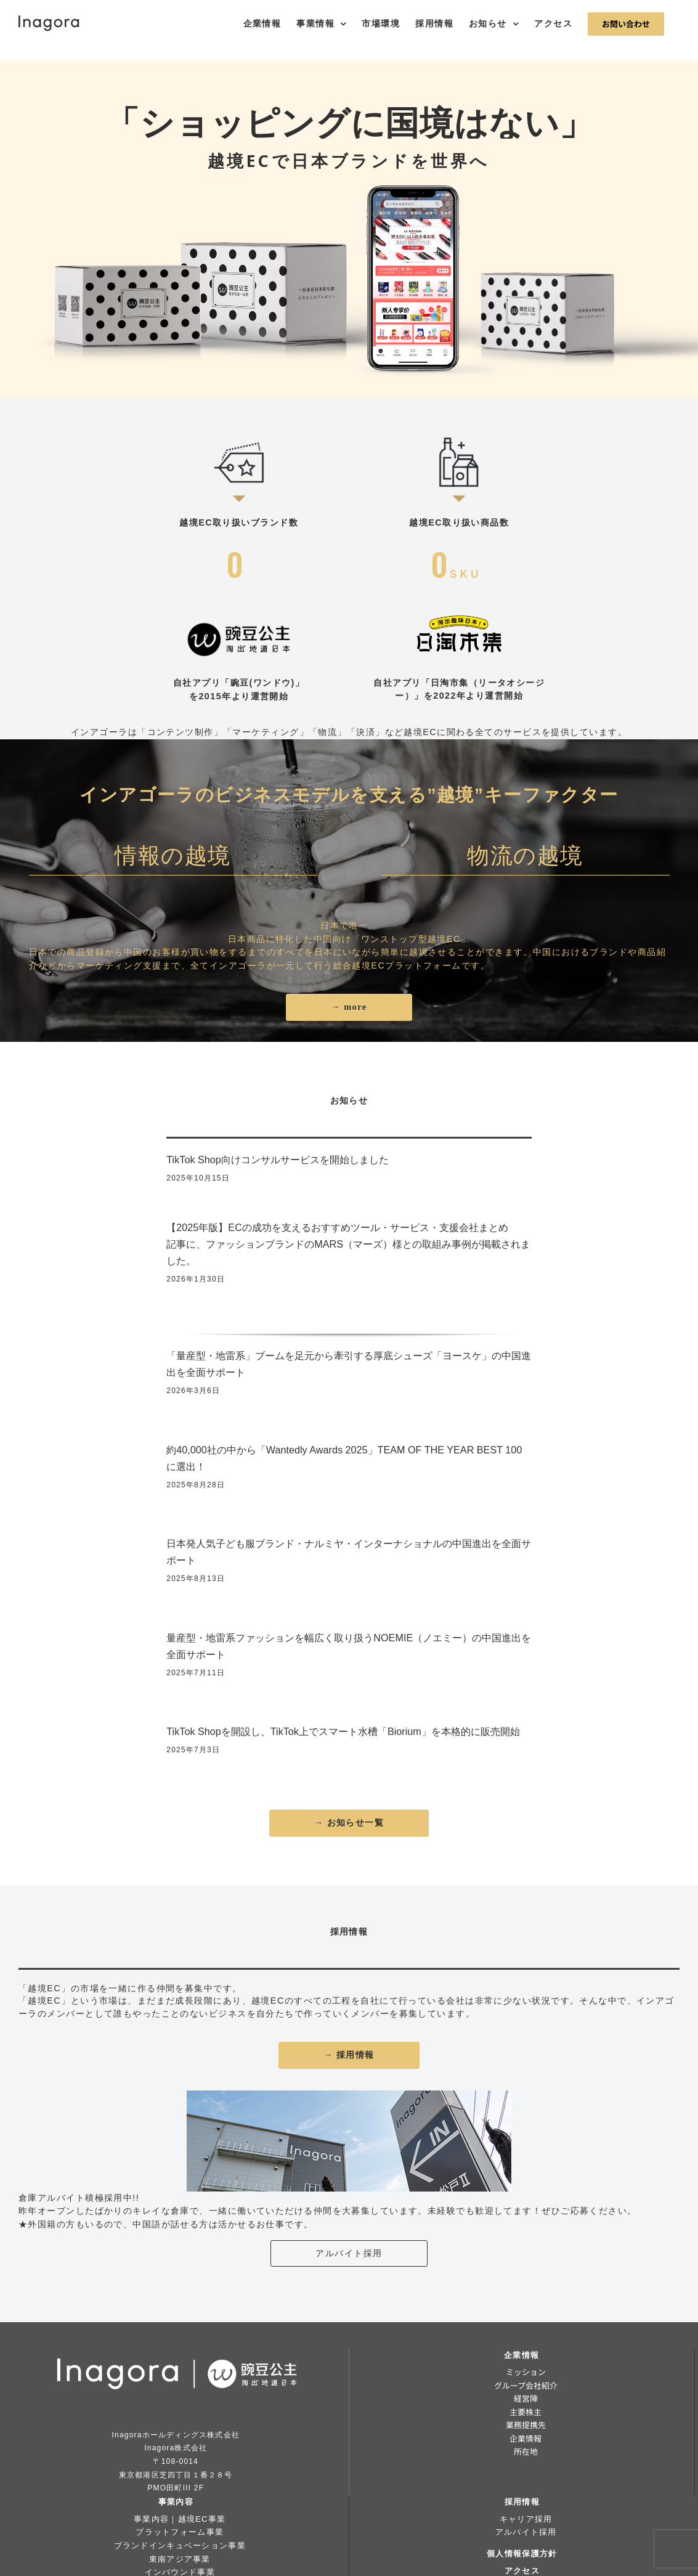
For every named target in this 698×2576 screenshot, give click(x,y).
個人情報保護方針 (522, 2553)
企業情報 (521, 2355)
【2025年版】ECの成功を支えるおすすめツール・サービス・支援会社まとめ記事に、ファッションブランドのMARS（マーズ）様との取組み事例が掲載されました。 (348, 1244)
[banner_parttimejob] (349, 2095)
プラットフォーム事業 (180, 2532)
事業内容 (175, 2501)
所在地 (526, 2451)
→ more (349, 1007)
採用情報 (522, 2501)
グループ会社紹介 (526, 2385)
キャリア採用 (526, 2519)
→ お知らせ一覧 (349, 1822)
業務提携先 (526, 2425)
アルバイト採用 (348, 2253)
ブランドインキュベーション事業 (180, 2545)
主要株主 (525, 2412)
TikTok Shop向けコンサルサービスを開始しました (277, 1159)
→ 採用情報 (349, 2055)
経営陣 (526, 2398)
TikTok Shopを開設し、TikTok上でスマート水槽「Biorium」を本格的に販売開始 (343, 1731)
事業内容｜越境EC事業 (179, 2519)
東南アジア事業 (180, 2559)
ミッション (526, 2372)
